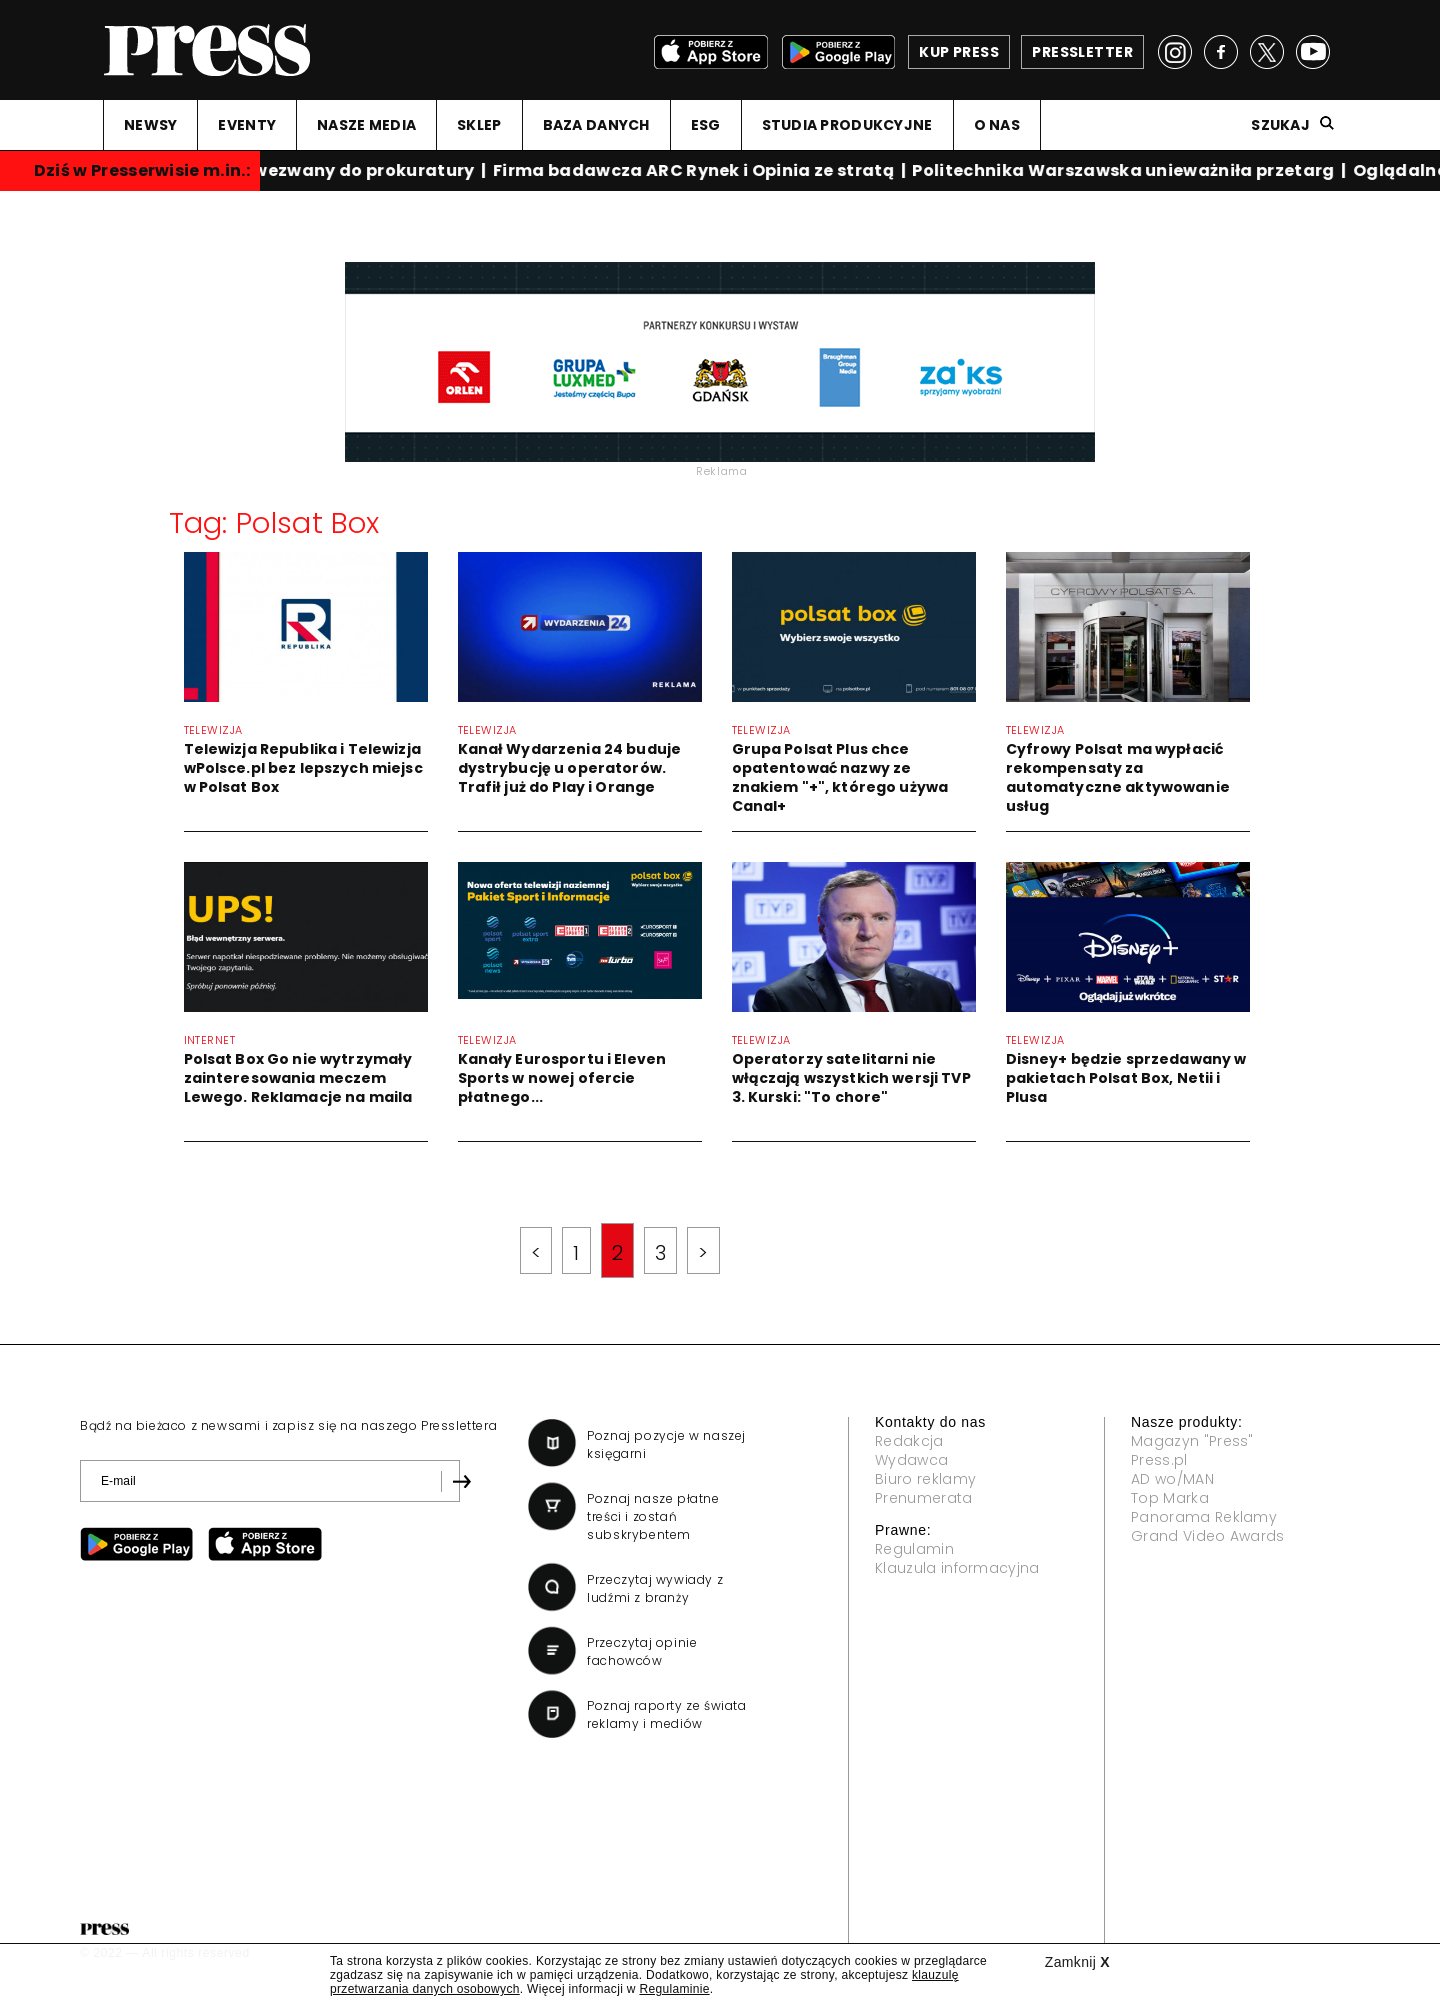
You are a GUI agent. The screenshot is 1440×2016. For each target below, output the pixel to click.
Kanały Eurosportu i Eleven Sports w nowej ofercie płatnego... (562, 1078)
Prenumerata (924, 1498)
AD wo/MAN (1172, 1479)
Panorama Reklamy (1204, 1517)
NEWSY (150, 125)
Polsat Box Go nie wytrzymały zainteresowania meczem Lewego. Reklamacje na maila (298, 1078)
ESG (706, 125)
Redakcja (909, 1441)
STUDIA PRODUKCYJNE (847, 125)
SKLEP (479, 125)
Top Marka (1170, 1498)
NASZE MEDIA (366, 125)
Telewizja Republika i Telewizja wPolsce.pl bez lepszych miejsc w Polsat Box (303, 768)
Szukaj (1280, 125)
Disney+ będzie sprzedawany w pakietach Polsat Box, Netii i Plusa (1126, 1078)
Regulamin (914, 1549)
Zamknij (1077, 1962)
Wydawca (911, 1460)
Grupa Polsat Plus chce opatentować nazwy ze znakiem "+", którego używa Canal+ (840, 777)
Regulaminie (674, 1989)
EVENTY (247, 125)
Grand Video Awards (1208, 1536)
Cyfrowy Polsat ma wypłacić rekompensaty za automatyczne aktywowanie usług (1118, 777)
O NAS (997, 125)
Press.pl (1159, 1460)
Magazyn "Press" (1192, 1441)
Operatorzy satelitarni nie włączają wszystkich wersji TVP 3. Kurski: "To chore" (851, 1078)
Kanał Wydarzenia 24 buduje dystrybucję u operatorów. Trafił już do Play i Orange (570, 768)
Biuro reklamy (925, 1479)
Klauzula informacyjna (957, 1568)
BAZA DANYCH (596, 125)
